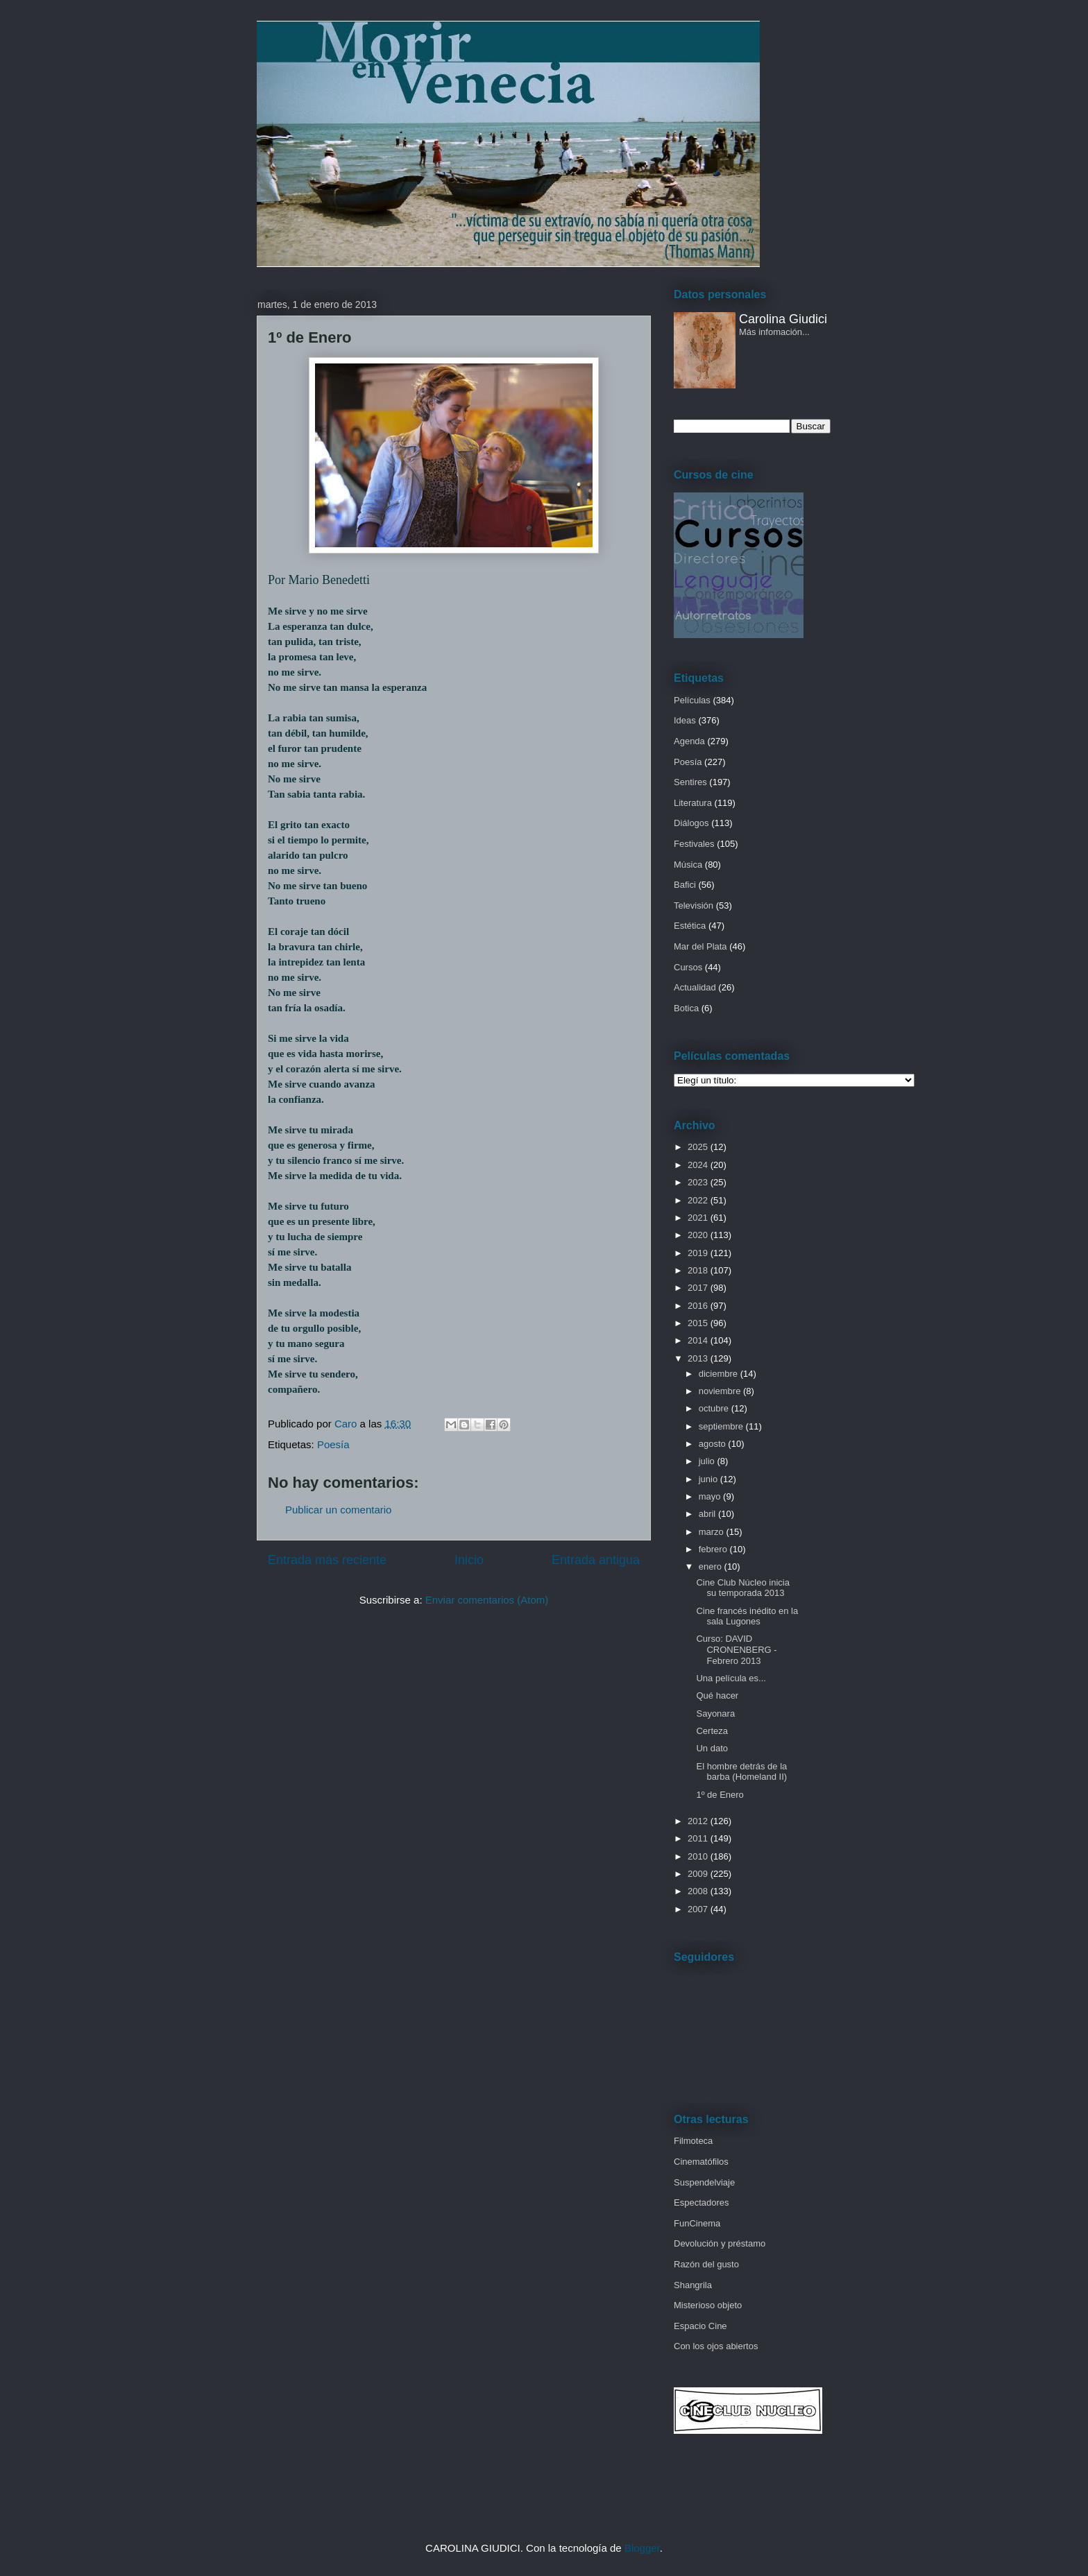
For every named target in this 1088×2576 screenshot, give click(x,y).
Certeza (712, 1731)
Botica (686, 1008)
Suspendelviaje (704, 2182)
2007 (699, 1909)
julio (708, 1461)
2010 (699, 1856)
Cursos (688, 967)
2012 (699, 1821)
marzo (712, 1532)
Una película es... (730, 1678)
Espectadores (701, 2202)
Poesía (333, 1444)
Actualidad (695, 987)
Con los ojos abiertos (716, 2346)
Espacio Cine (700, 2326)
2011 (699, 1838)
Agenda (689, 741)
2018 (699, 1270)
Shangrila (693, 2285)
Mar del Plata (700, 946)
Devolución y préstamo (719, 2243)
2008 (699, 1891)
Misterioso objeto (708, 2305)
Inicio (469, 1560)
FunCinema (697, 2223)
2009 (699, 1874)
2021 (699, 1217)
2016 (699, 1305)
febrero (714, 1549)
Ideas (685, 720)
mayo (711, 1496)
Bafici (685, 884)
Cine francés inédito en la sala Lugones (747, 1616)
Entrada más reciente (327, 1560)
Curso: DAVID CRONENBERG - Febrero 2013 (736, 1649)
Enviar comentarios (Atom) (487, 1600)
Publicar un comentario (338, 1509)
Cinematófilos (701, 2161)
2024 (699, 1165)
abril (708, 1514)
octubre (715, 1408)
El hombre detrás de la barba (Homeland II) (741, 1772)
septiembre (722, 1426)
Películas (692, 700)
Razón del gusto (706, 2264)
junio (709, 1479)
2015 (699, 1323)
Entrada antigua (596, 1560)
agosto (714, 1444)
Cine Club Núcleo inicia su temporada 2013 (742, 1588)
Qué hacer (717, 1695)
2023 (699, 1182)
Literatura (693, 803)
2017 (699, 1287)
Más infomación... (774, 332)
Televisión (693, 905)
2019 (699, 1253)
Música (688, 864)
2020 (699, 1235)
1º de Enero (719, 1794)
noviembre (721, 1391)
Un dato (712, 1748)
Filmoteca (693, 2141)
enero (711, 1566)
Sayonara (715, 1713)
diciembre (719, 1373)
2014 (699, 1340)
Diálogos (691, 823)
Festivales (694, 844)
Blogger (642, 2548)
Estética (690, 925)
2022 (699, 1200)
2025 (699, 1147)
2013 (699, 1358)
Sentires (690, 782)
